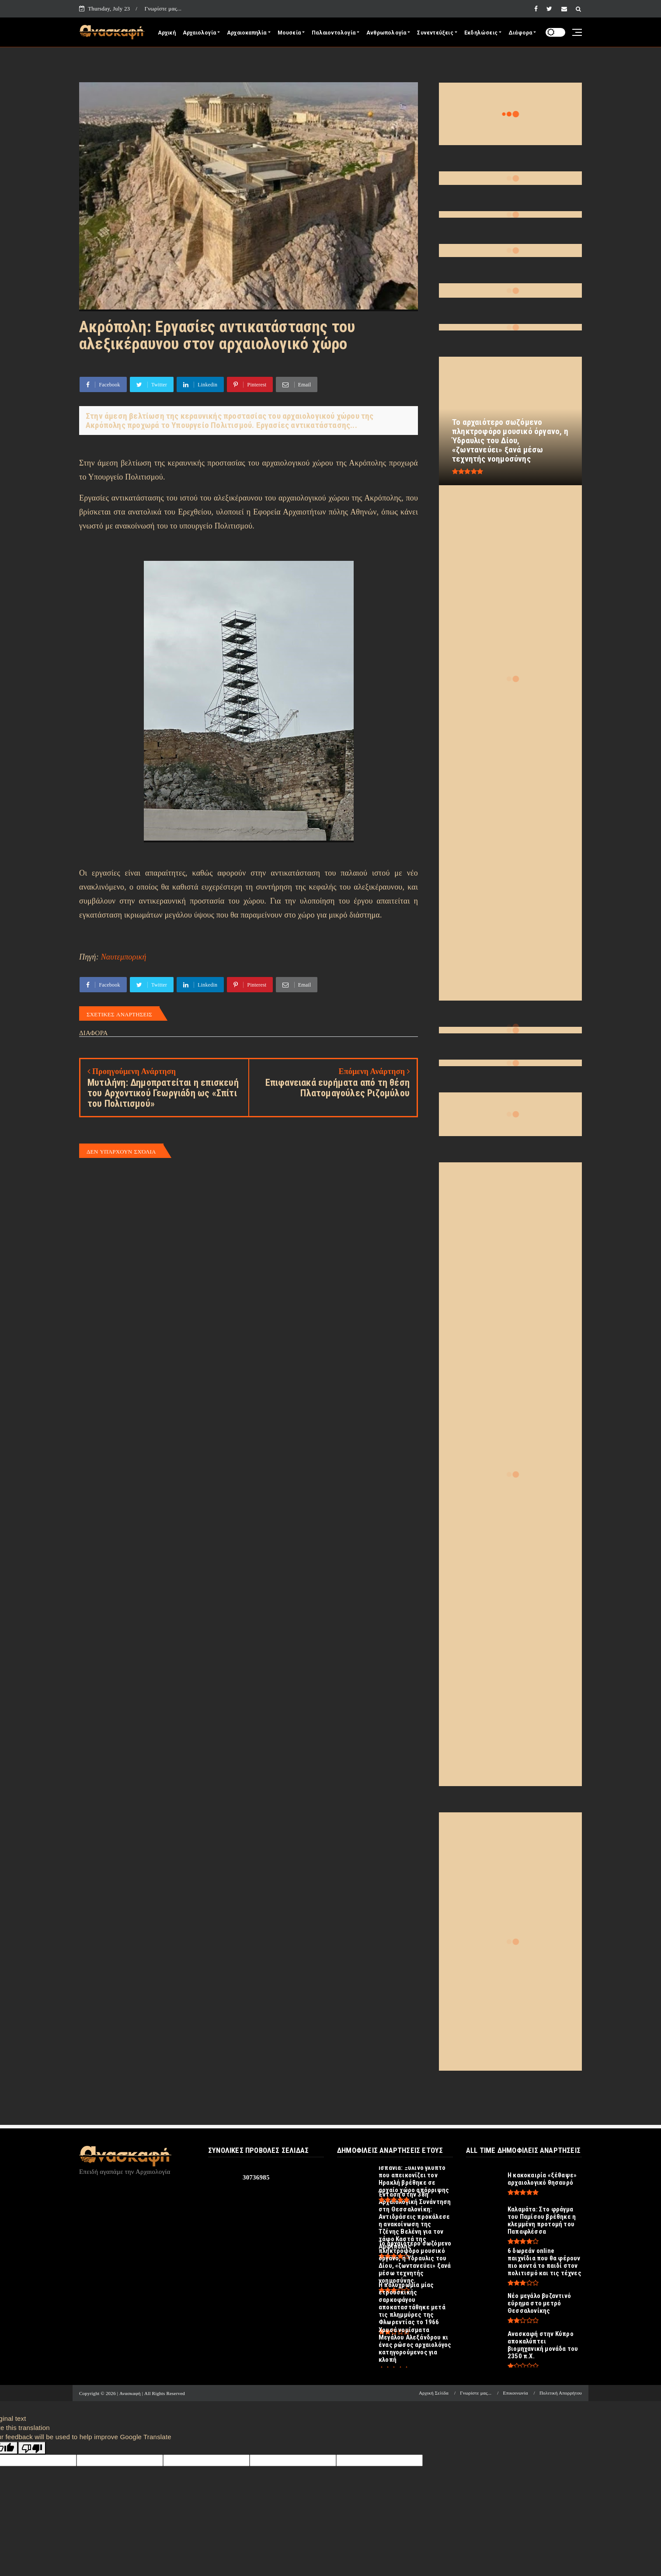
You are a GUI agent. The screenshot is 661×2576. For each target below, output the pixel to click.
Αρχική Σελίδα (434, 2393)
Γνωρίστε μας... (163, 8)
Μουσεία (289, 33)
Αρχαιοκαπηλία (247, 33)
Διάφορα (520, 33)
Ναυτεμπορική (123, 957)
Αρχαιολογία (199, 33)
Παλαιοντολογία (333, 33)
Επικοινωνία (515, 2393)
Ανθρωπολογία (386, 33)
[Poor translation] (32, 2447)
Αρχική (167, 33)
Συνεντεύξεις (435, 33)
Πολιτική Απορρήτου (560, 2393)
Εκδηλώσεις (480, 33)
